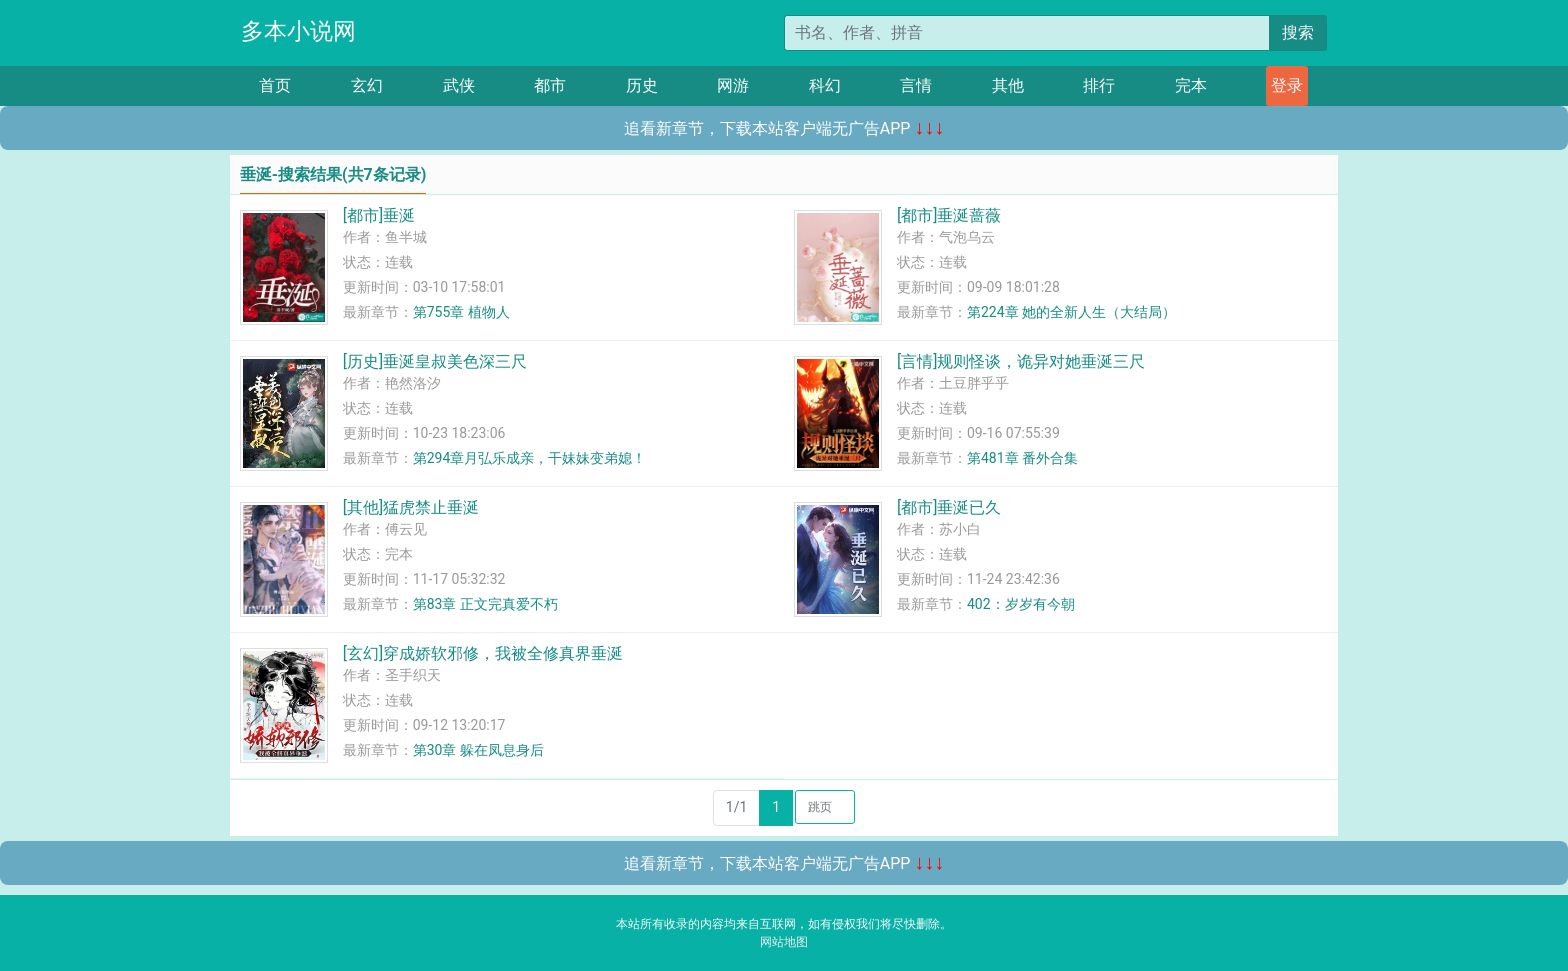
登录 (1287, 85)
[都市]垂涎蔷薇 (949, 215)
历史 (642, 85)
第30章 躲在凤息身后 (478, 750)
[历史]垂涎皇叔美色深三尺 (435, 361)
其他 (1008, 85)
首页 (275, 85)
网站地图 (784, 942)
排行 (1099, 85)
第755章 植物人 (461, 312)
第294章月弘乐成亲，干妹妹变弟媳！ (530, 458)
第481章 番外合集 (1022, 458)
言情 (916, 85)
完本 (1191, 85)
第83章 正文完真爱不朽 (485, 604)
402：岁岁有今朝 (1021, 604)
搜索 (1298, 32)
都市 (550, 85)
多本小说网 (298, 31)
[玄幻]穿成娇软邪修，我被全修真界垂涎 (483, 653)
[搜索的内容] (1027, 33)
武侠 (459, 85)
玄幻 (367, 85)
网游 (733, 85)
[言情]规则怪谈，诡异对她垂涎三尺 (1021, 361)
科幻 (825, 85)
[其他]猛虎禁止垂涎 (411, 507)
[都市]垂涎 (379, 215)
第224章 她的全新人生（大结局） (1071, 312)
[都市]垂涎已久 (949, 507)
